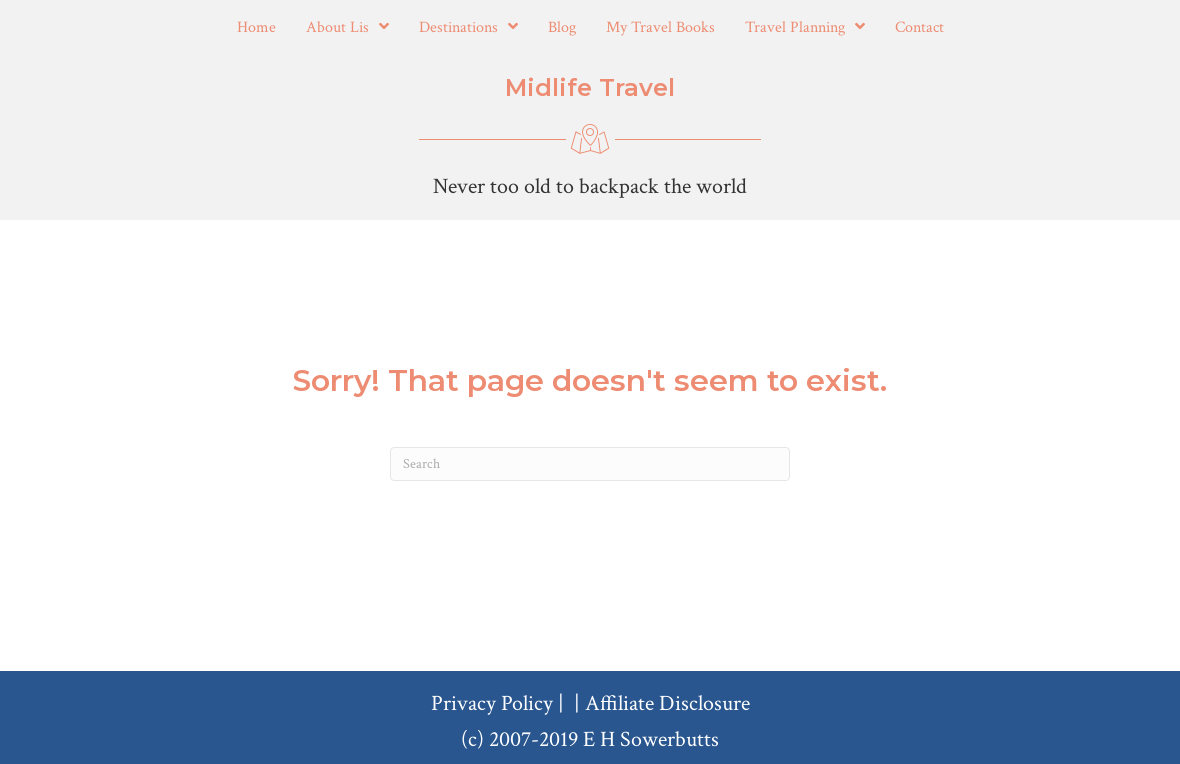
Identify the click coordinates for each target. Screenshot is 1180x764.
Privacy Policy (492, 703)
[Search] (590, 464)
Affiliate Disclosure (667, 703)
